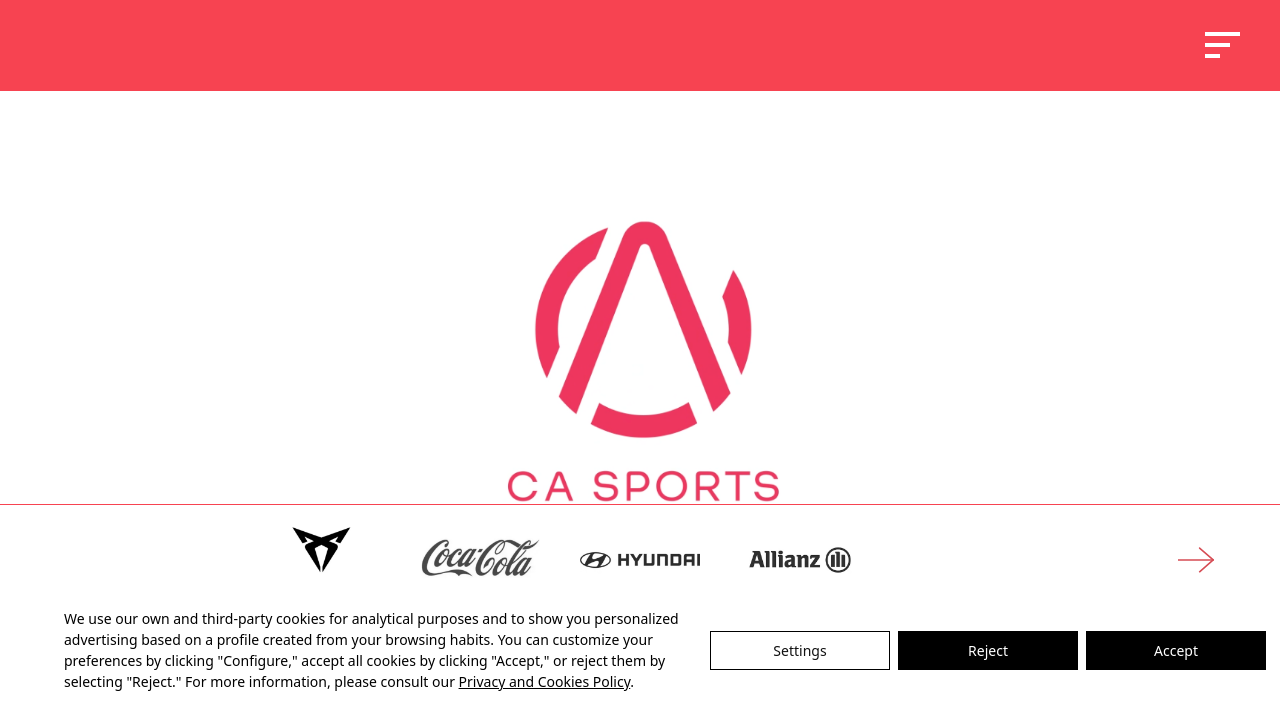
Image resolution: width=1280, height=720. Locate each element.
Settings (799, 650)
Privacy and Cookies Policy (545, 681)
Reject (988, 650)
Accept (1176, 650)
